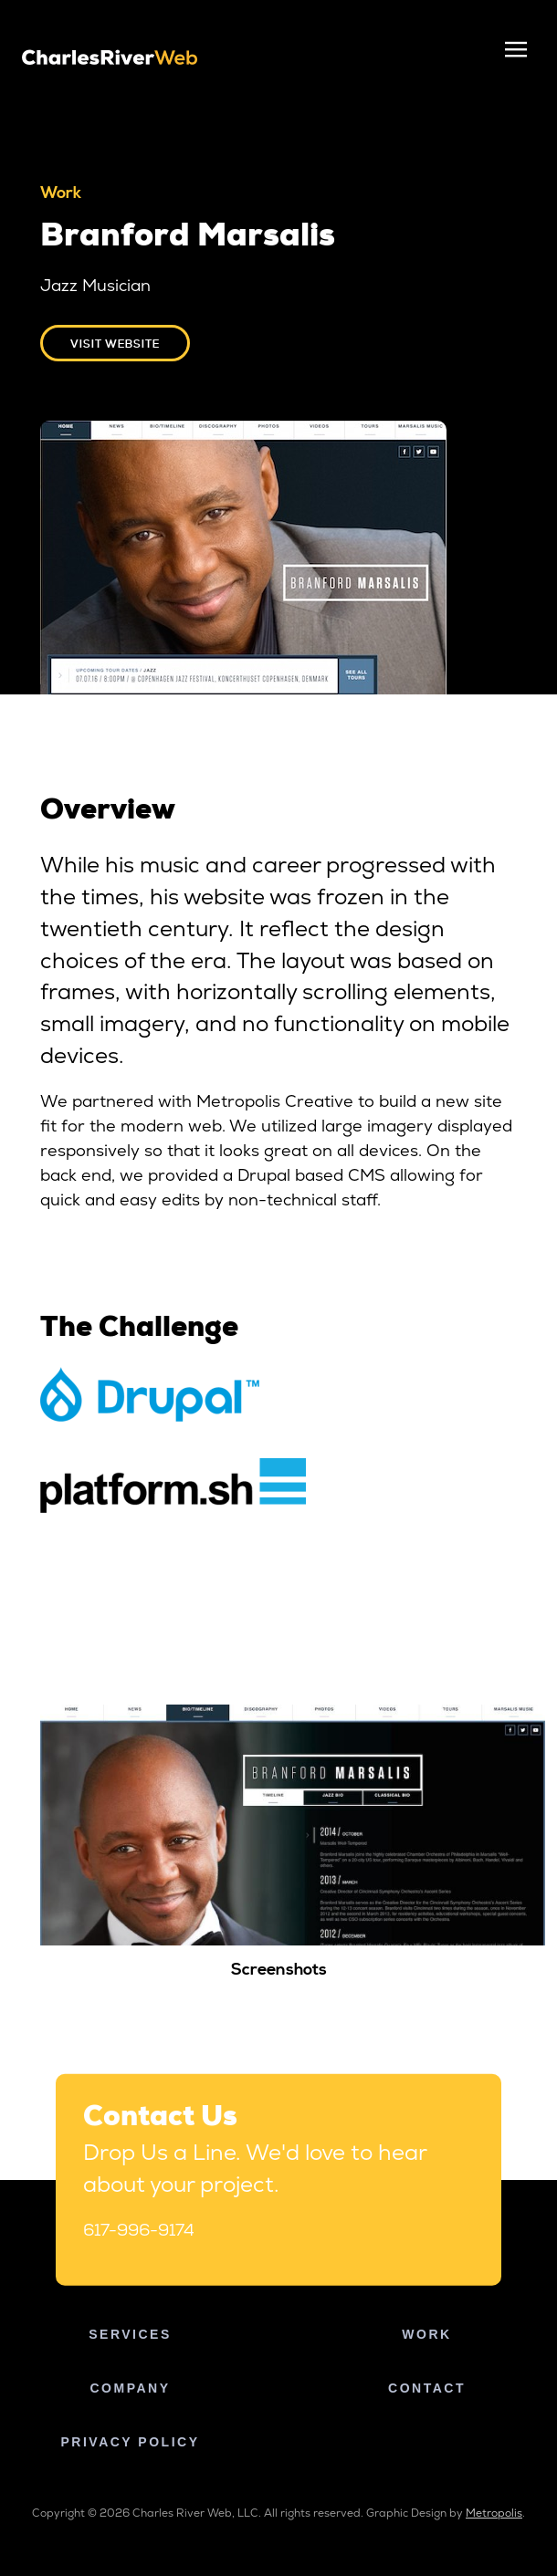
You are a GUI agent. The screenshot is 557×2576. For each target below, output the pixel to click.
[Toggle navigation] (516, 50)
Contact (427, 2388)
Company (129, 2388)
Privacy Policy (130, 2442)
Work (426, 2334)
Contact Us (160, 2119)
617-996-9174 (138, 2229)
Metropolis (494, 2513)
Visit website (115, 344)
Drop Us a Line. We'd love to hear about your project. (254, 2168)
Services (130, 2334)
